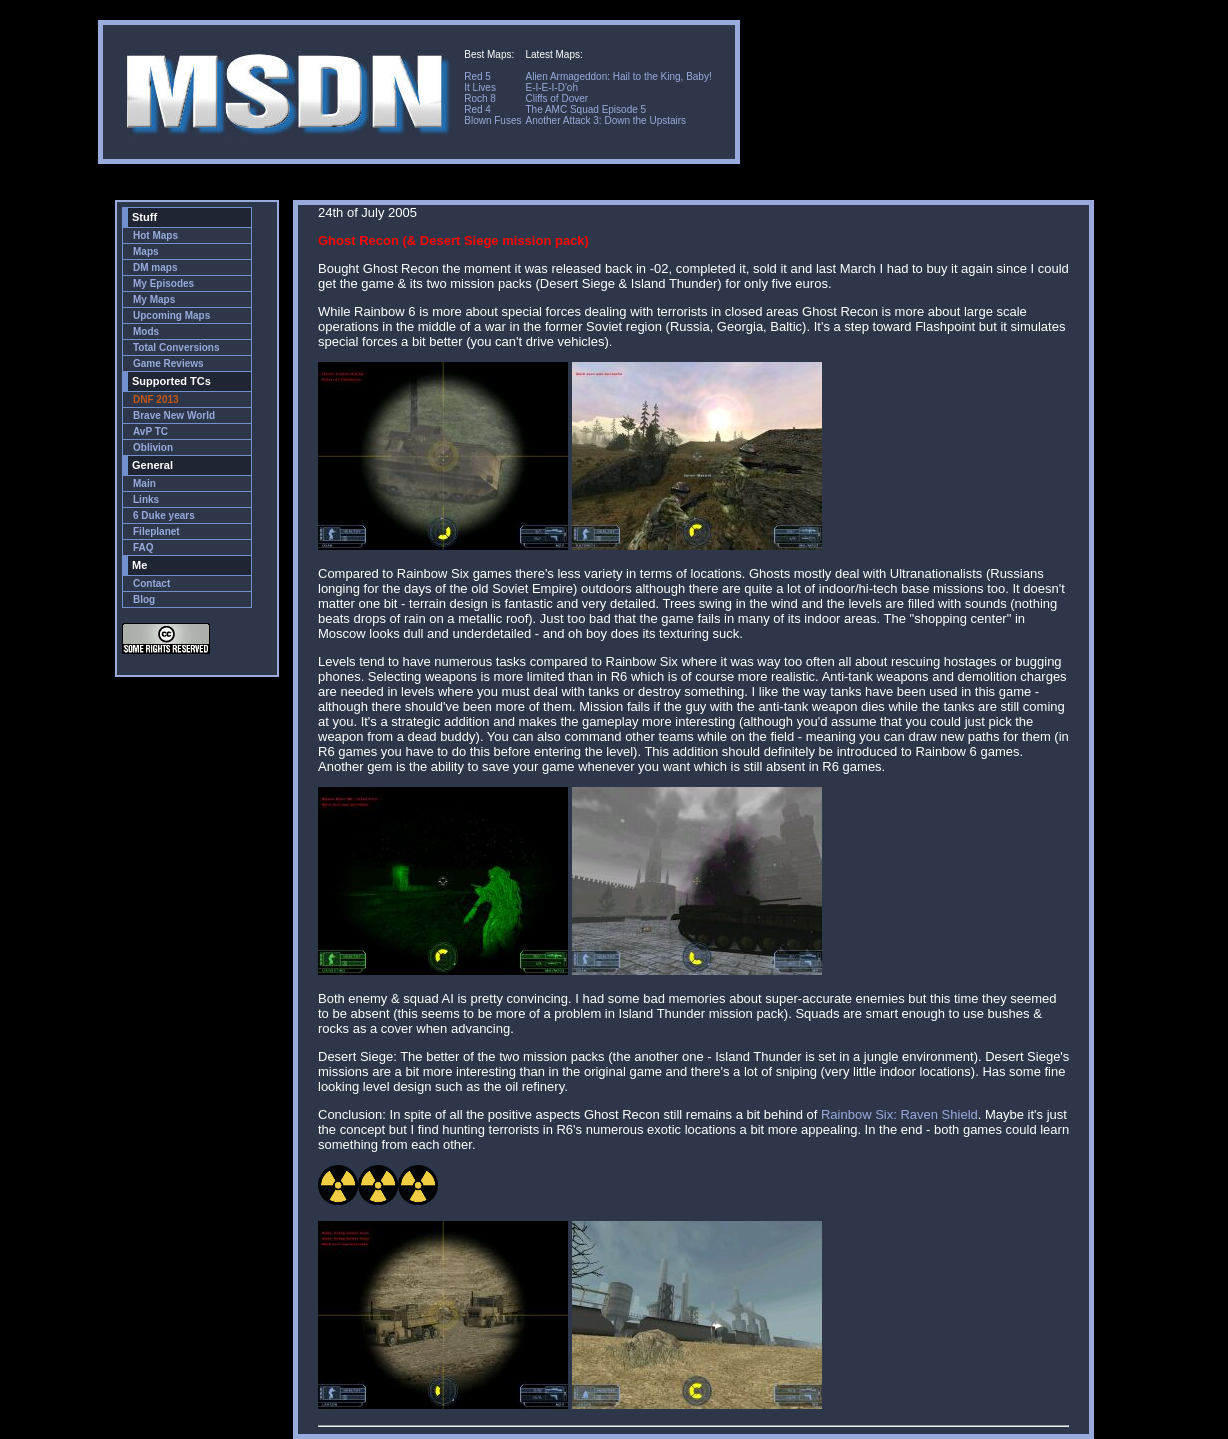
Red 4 (477, 109)
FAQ (143, 547)
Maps (146, 251)
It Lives (480, 87)
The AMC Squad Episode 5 (585, 109)
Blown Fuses (492, 120)
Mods (146, 331)
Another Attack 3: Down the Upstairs (605, 120)
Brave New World (174, 415)
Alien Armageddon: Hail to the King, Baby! (618, 76)
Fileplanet (156, 531)
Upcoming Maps (171, 315)
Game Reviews (168, 363)
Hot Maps (155, 235)
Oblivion (153, 447)
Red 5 (477, 76)
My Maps (154, 299)
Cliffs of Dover (556, 98)
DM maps (155, 267)
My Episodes (163, 283)
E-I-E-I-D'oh (551, 87)
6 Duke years (164, 515)
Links (146, 499)
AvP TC (150, 431)
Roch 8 (480, 98)
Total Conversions (176, 347)
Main (144, 483)
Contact (151, 583)
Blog (144, 599)
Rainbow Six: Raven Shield (899, 1114)
